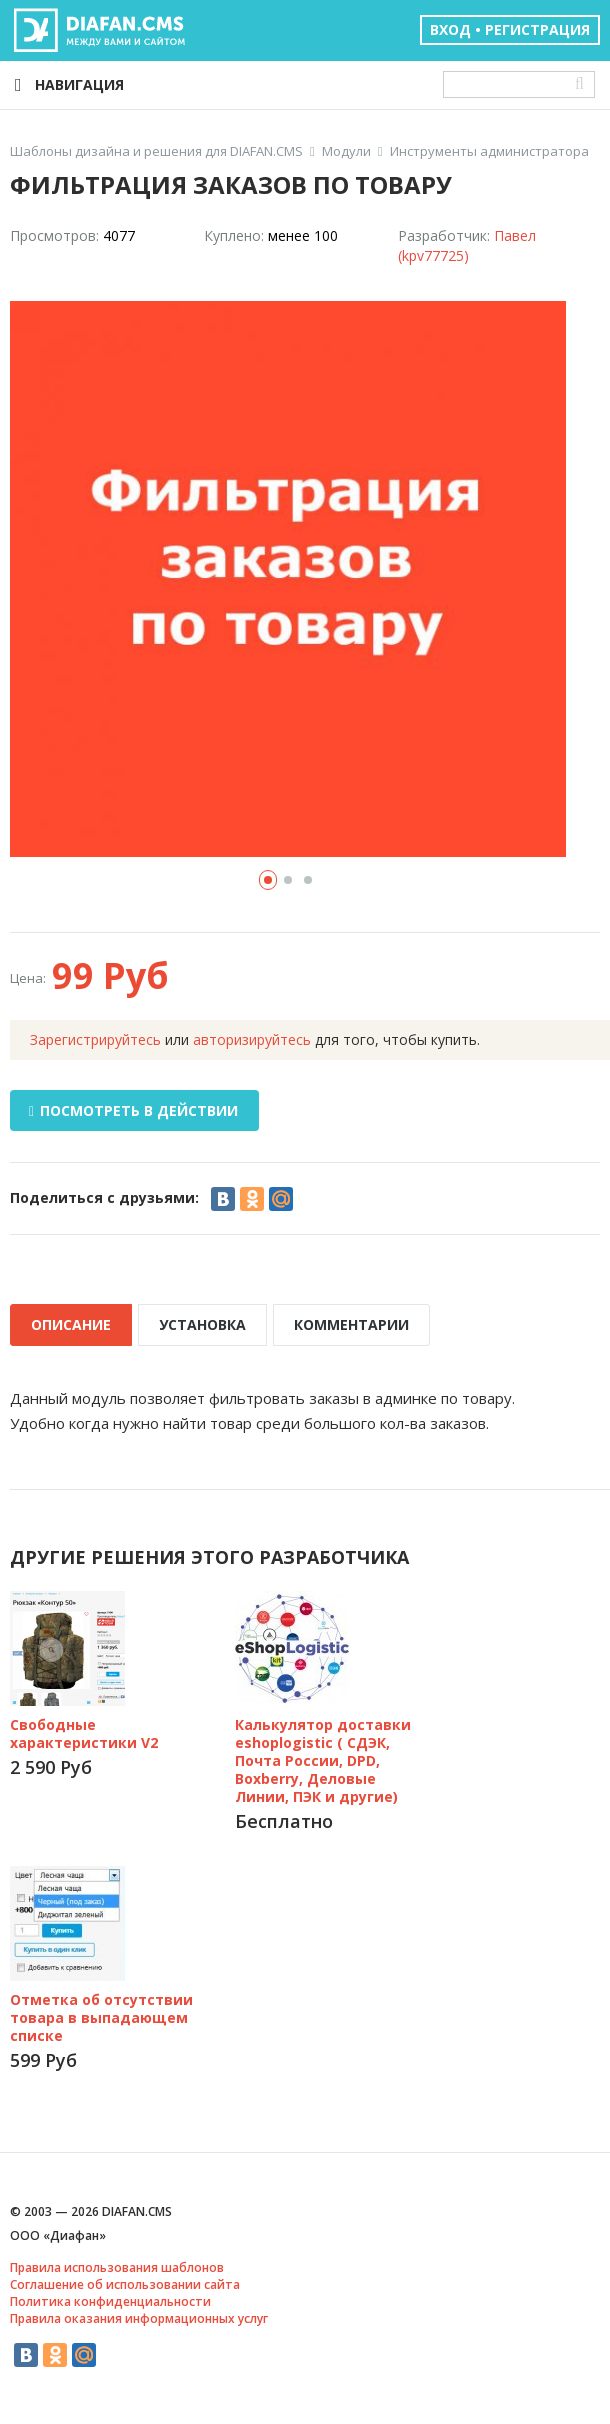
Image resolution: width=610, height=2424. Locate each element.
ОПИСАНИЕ (71, 1324)
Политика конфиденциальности (110, 2301)
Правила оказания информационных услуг (139, 2318)
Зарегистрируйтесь (95, 1039)
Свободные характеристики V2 (84, 1733)
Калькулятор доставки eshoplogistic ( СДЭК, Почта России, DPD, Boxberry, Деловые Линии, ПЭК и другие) (323, 1760)
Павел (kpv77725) (467, 245)
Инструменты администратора (489, 151)
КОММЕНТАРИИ (351, 1324)
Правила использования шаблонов (117, 2267)
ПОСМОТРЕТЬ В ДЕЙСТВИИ (133, 1110)
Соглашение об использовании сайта (125, 2284)
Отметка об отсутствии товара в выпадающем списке (101, 2017)
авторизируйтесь (252, 1039)
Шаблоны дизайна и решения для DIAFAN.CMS (156, 151)
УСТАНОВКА (202, 1324)
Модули (346, 151)
